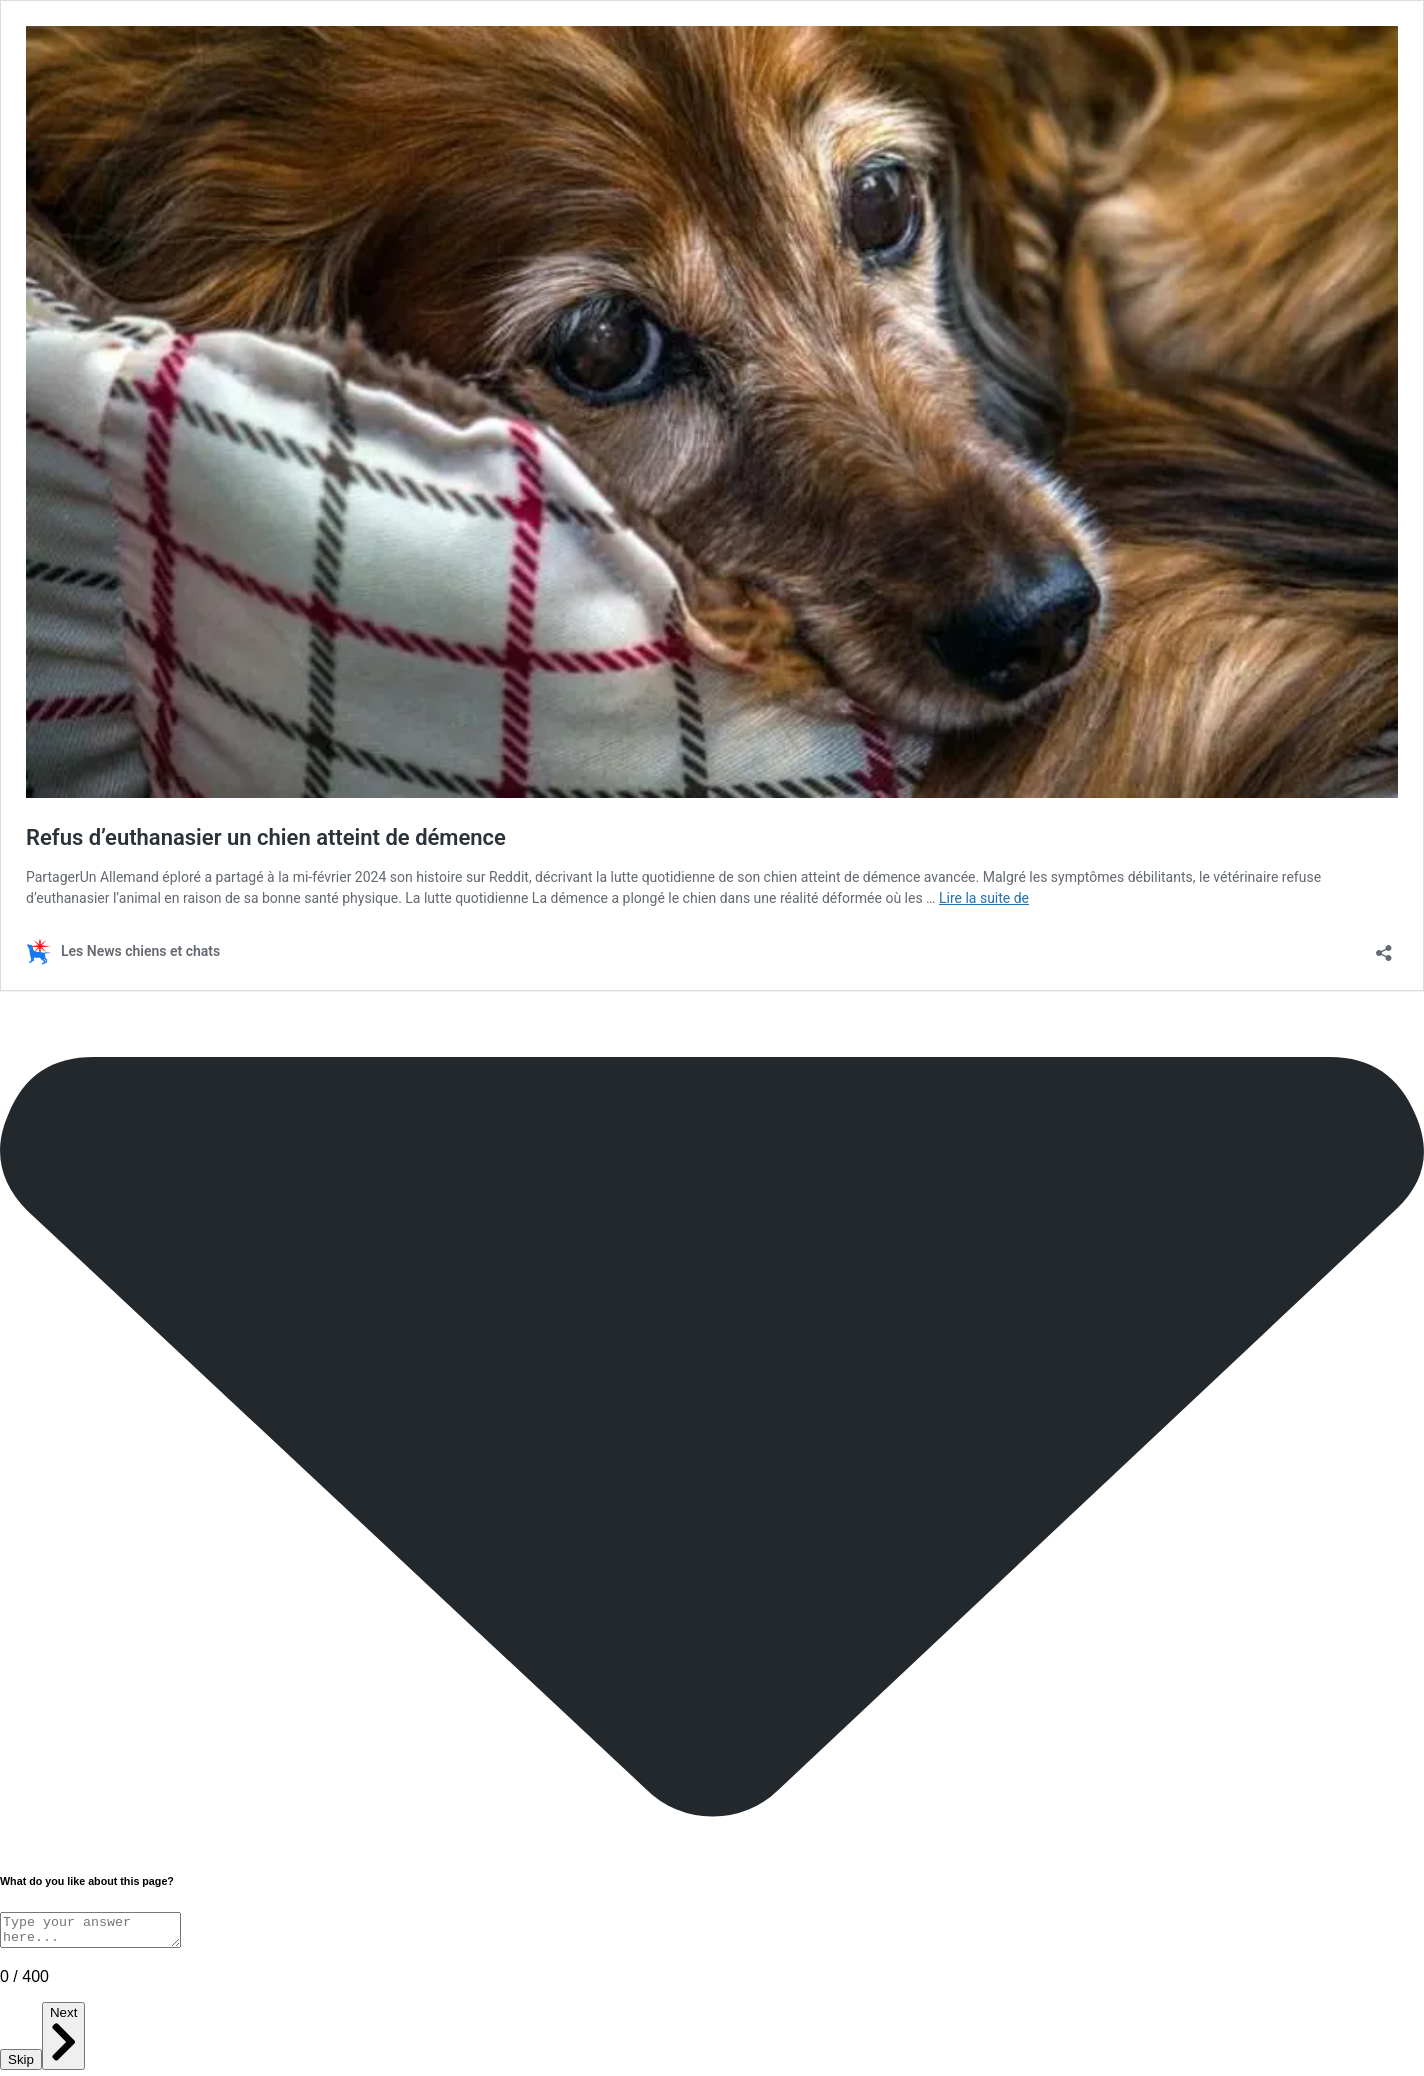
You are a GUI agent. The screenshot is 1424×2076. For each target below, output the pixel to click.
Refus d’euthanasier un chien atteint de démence (266, 837)
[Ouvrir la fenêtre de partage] (1384, 946)
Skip (21, 2065)
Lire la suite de (984, 898)
